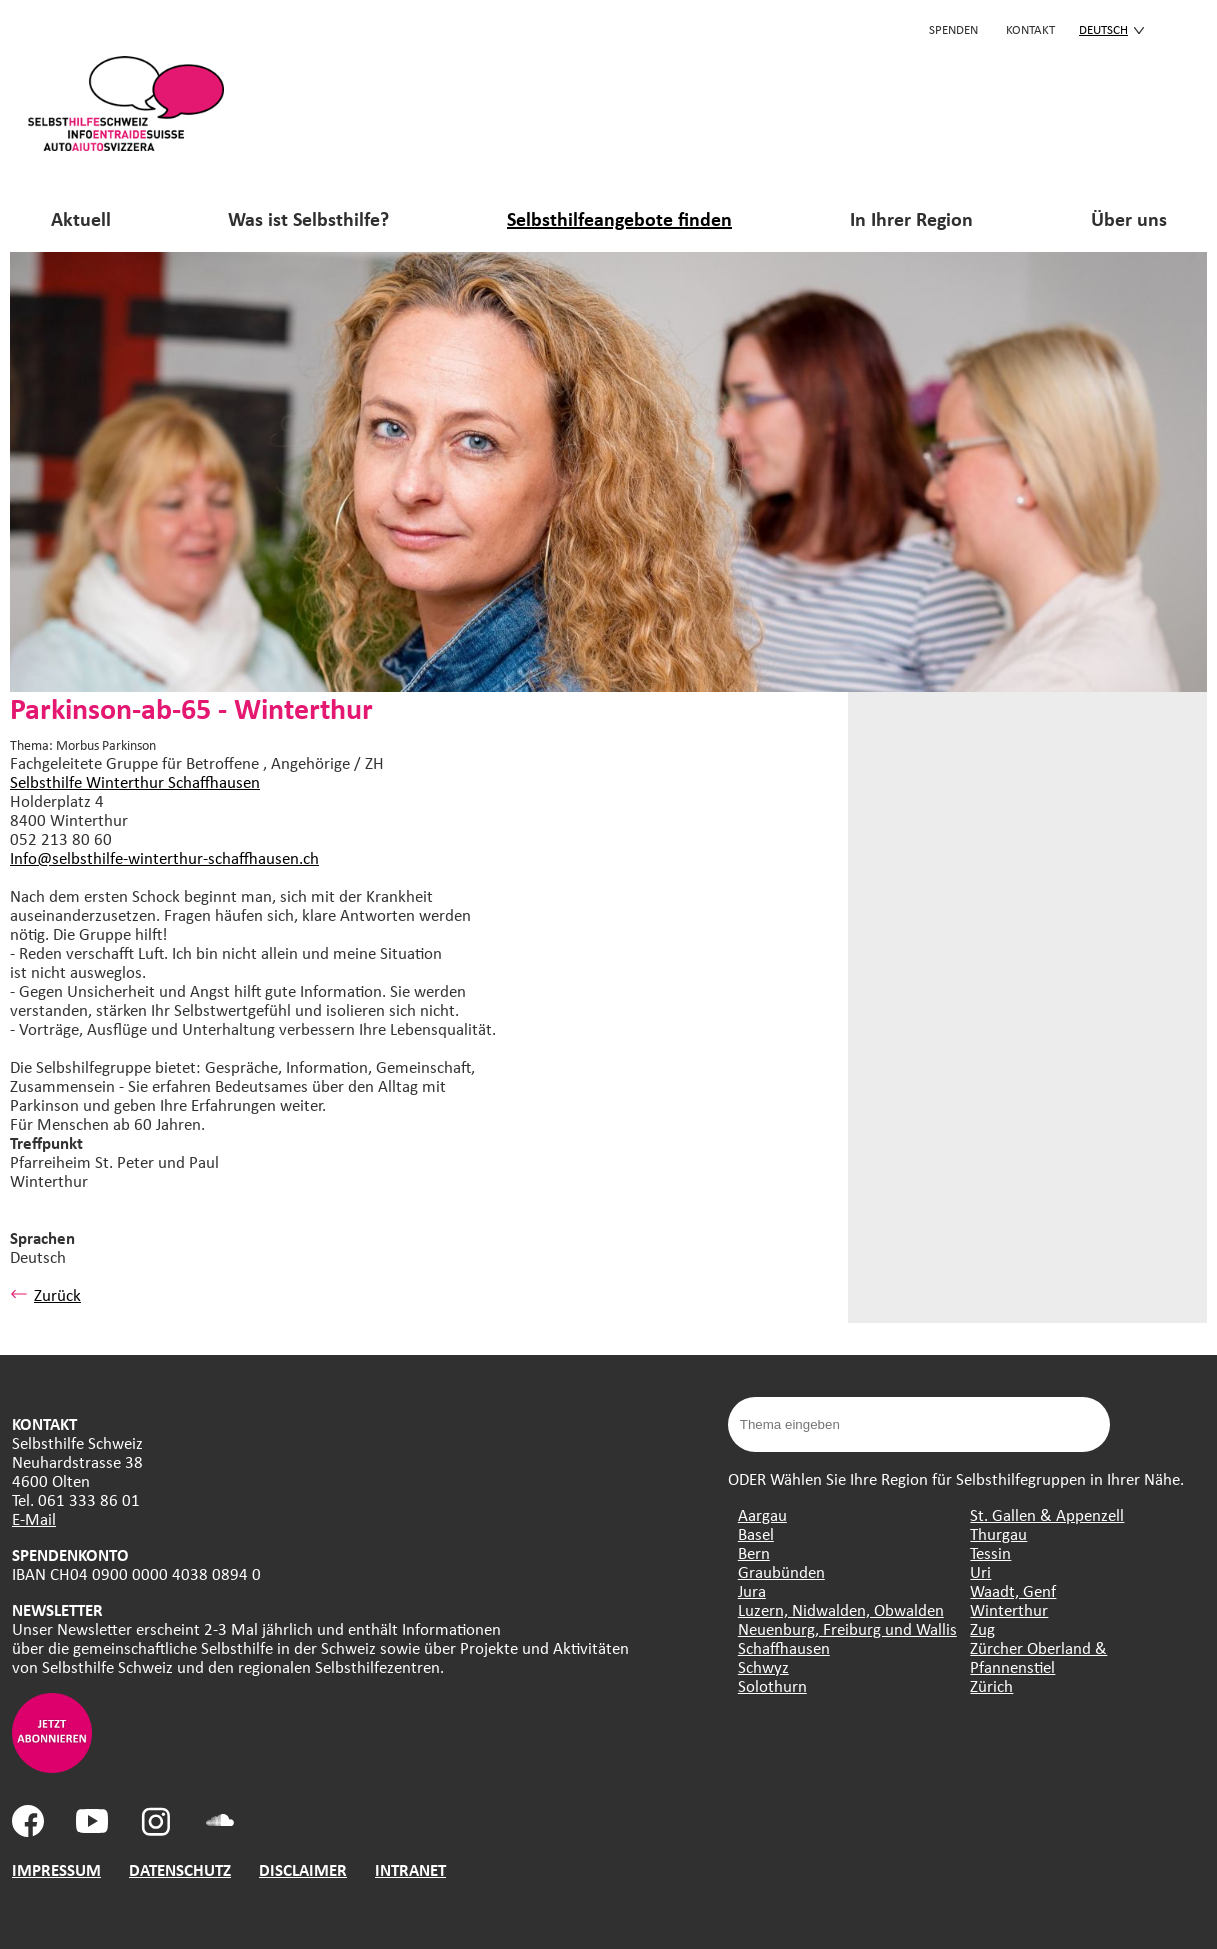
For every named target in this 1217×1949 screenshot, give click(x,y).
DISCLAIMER (303, 1869)
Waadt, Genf (1013, 1590)
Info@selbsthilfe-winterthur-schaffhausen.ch (164, 857)
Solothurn (772, 1685)
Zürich (991, 1685)
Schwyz (763, 1666)
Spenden (953, 29)
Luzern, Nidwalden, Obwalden (841, 1609)
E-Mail (34, 1518)
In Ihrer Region (911, 218)
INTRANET (410, 1869)
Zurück (45, 1294)
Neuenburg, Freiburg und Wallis (847, 1628)
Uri (980, 1571)
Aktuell (81, 218)
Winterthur (1009, 1609)
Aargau (762, 1514)
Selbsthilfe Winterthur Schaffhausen (135, 781)
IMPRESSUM (56, 1869)
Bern (754, 1552)
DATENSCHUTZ (180, 1869)
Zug (982, 1628)
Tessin (990, 1552)
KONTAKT (1030, 29)
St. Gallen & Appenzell (1047, 1514)
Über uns (1129, 218)
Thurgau (998, 1533)
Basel (756, 1533)
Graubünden (781, 1571)
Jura (752, 1590)
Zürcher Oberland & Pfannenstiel (1038, 1657)
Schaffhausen (784, 1647)
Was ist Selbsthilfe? (308, 218)
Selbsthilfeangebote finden (619, 218)
